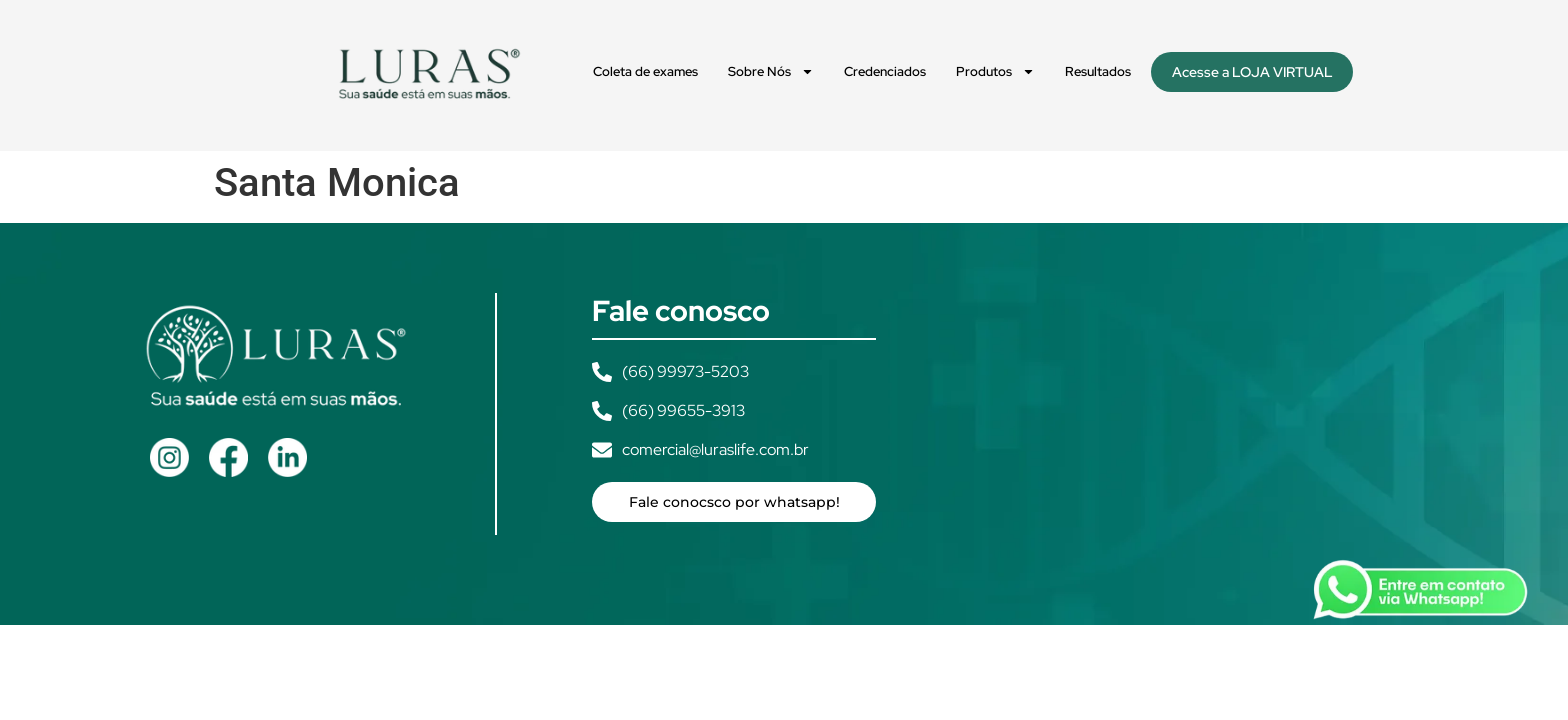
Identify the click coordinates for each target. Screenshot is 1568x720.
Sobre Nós (771, 71)
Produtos (995, 71)
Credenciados (885, 71)
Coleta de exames (645, 71)
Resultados (1098, 71)
